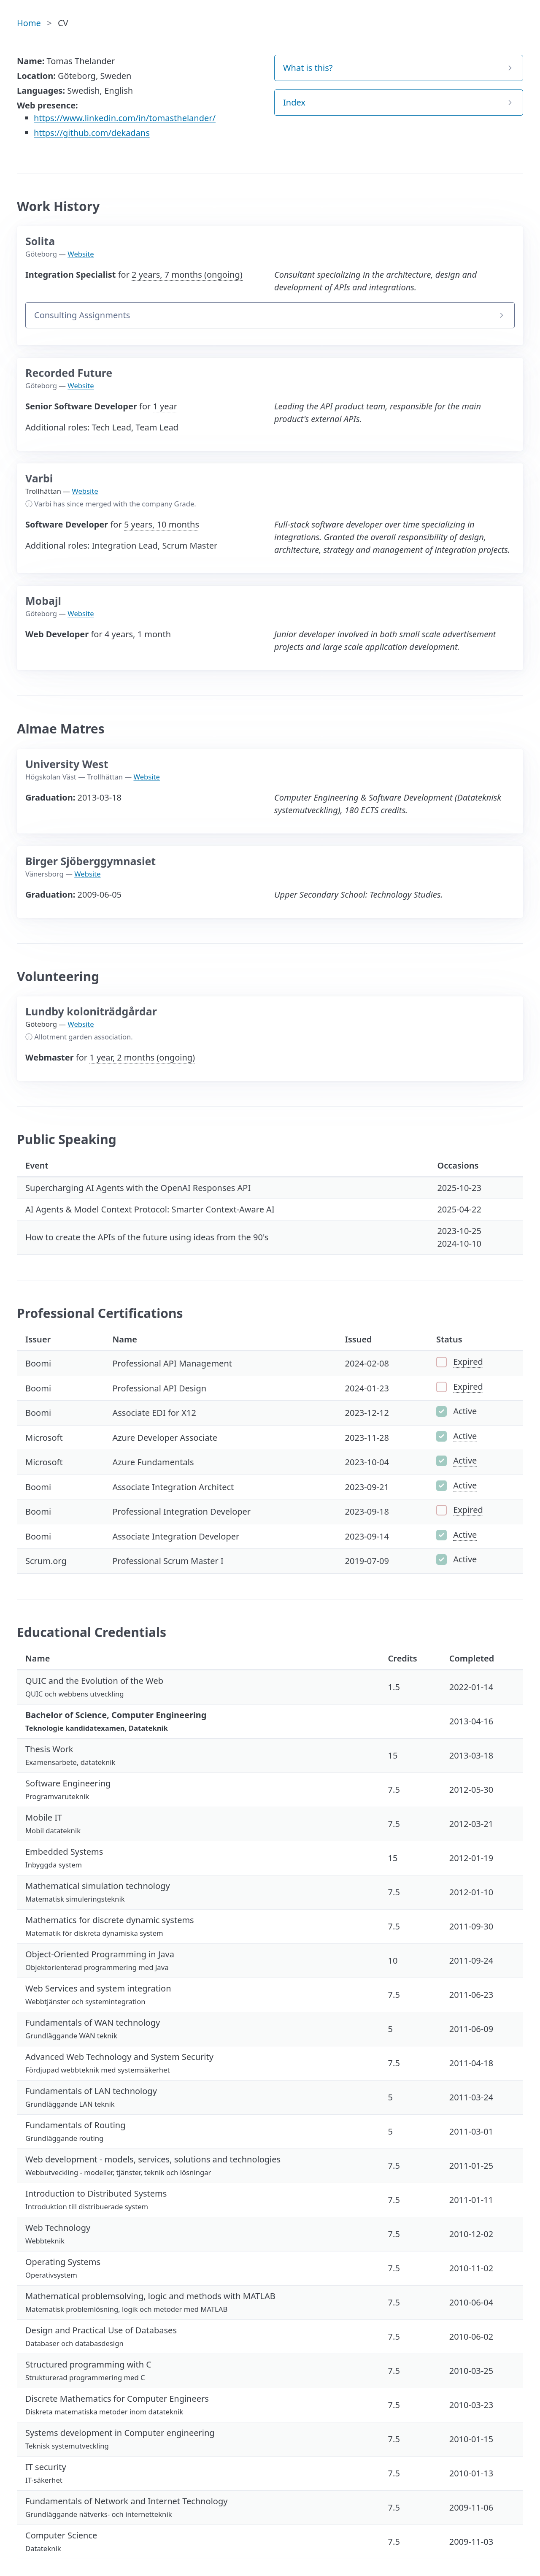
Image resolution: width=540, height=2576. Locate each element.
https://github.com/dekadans (92, 132)
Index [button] (294, 102)
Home (29, 23)
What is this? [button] (308, 67)
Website (81, 254)
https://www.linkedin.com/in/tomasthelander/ (125, 118)
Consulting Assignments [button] (82, 315)
